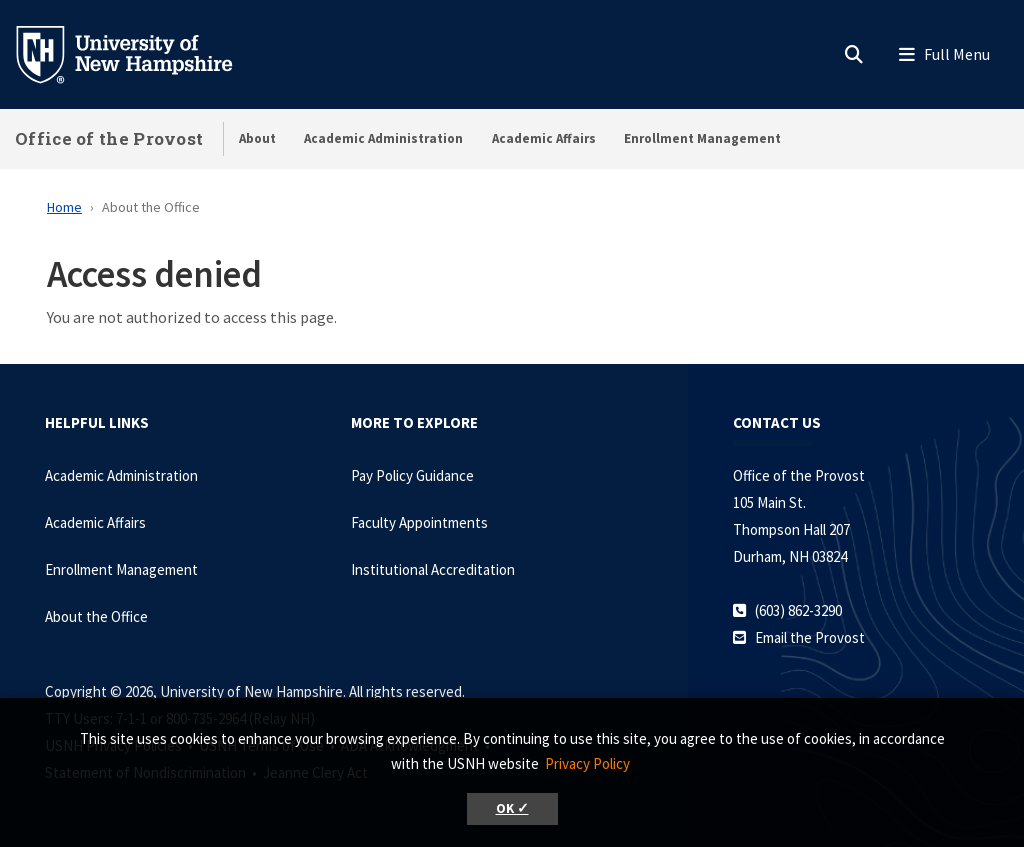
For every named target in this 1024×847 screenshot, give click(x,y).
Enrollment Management (702, 138)
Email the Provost (810, 637)
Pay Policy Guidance (412, 475)
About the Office (96, 616)
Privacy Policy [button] (587, 763)
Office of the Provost (109, 138)
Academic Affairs (544, 138)
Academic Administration (383, 138)
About (257, 138)
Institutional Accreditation (433, 569)
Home (64, 207)
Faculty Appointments (419, 522)
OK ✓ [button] (512, 808)
